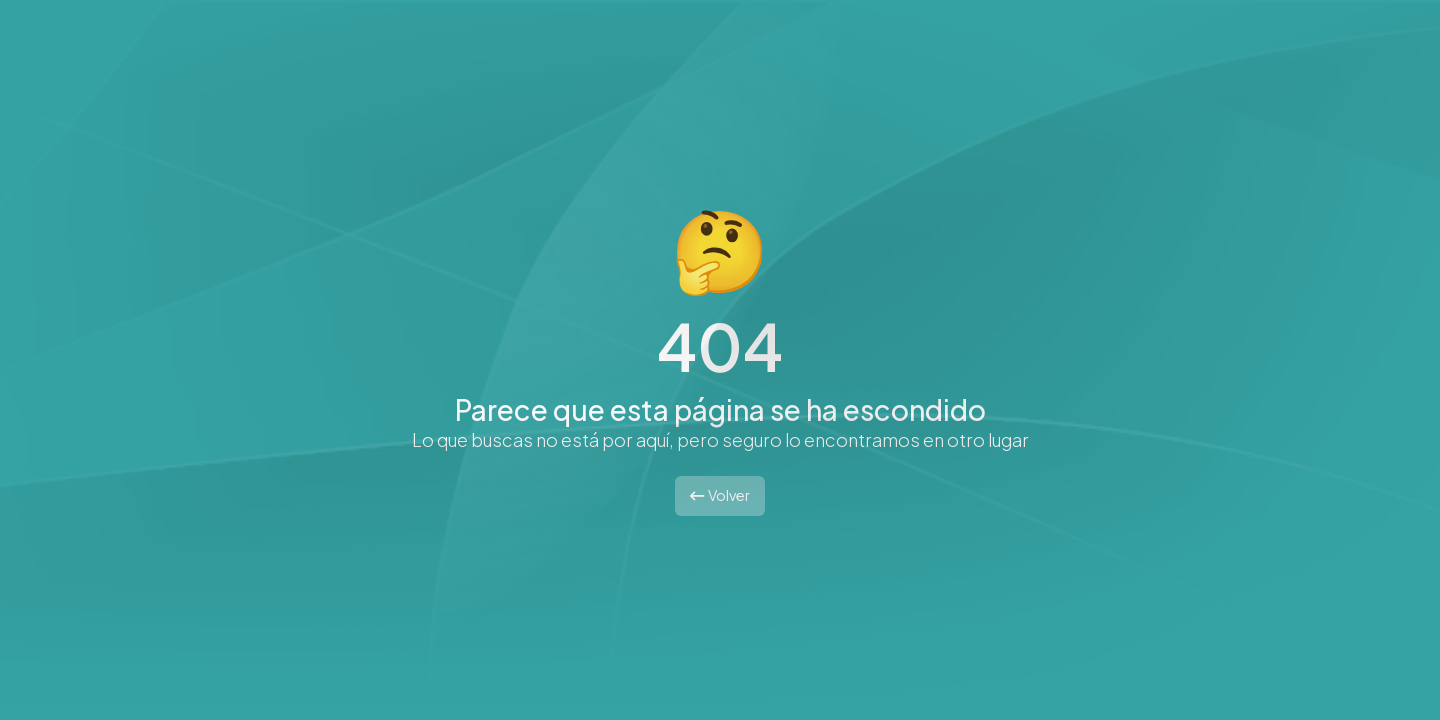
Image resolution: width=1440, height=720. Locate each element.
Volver (720, 495)
